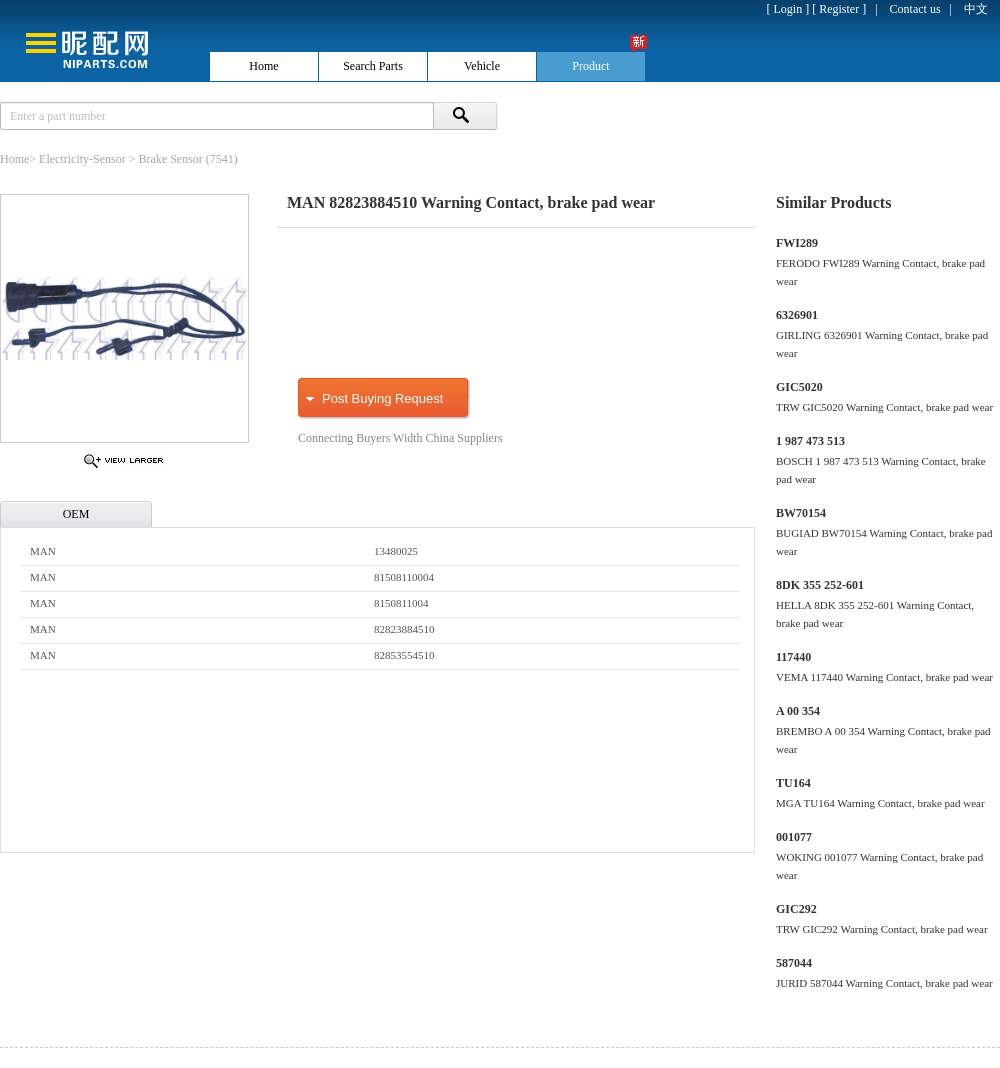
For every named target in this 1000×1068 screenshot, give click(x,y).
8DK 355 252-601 (820, 585)
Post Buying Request (382, 398)
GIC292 (796, 909)
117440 (793, 657)
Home (14, 159)
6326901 (797, 315)
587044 (794, 963)
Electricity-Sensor (82, 159)
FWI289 (797, 243)
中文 (976, 9)
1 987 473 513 (810, 441)
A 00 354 (798, 711)
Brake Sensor (171, 159)
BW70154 (801, 513)
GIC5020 (799, 387)
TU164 (793, 783)
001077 (794, 837)
